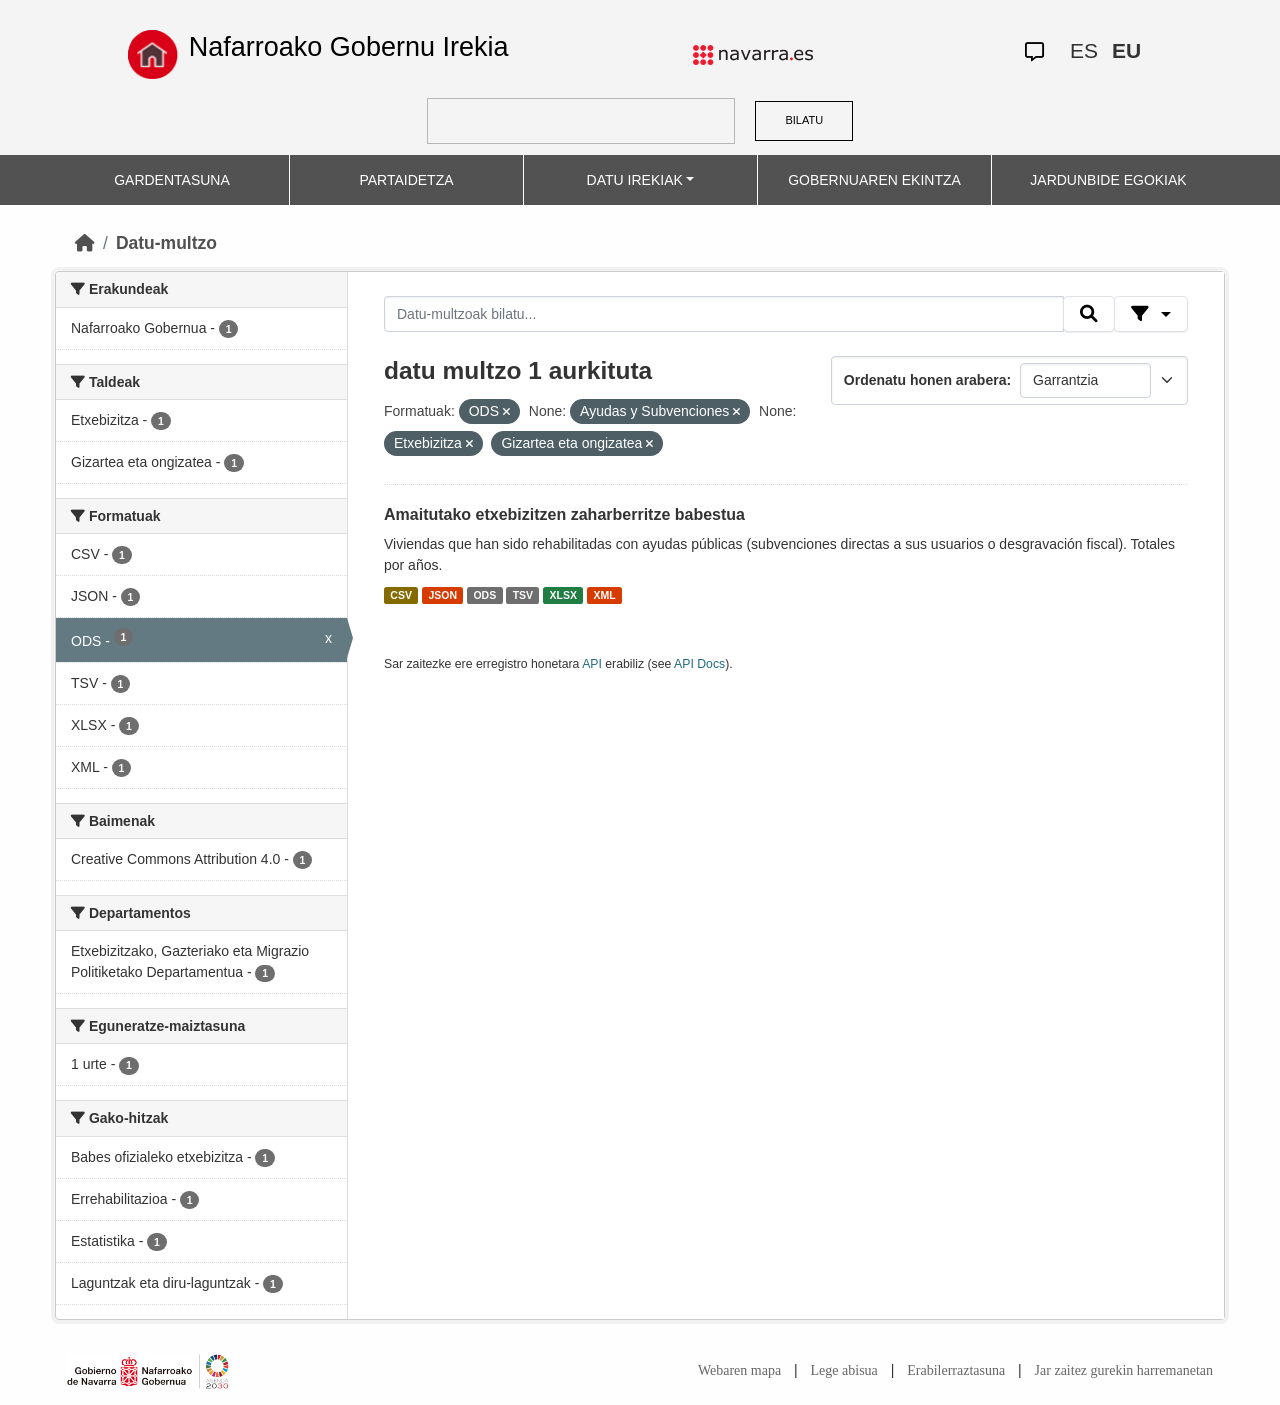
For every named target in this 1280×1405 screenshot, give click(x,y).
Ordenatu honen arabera (925, 380)
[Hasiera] (85, 243)
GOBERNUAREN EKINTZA (874, 180)
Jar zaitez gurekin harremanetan (1124, 1370)
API (592, 664)
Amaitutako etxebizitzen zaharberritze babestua (564, 514)
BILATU (804, 120)
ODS (484, 595)
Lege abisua (844, 1370)
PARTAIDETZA (406, 180)
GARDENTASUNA (172, 180)
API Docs (699, 664)
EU (1126, 50)
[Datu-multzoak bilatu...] (724, 314)
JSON (442, 595)
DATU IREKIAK (635, 180)
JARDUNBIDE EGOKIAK (1108, 180)
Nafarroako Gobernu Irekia (349, 47)
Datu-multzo (166, 243)
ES (1084, 50)
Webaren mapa (739, 1370)
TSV (523, 595)
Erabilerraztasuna (956, 1370)
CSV (401, 595)
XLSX (563, 595)
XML (605, 595)
